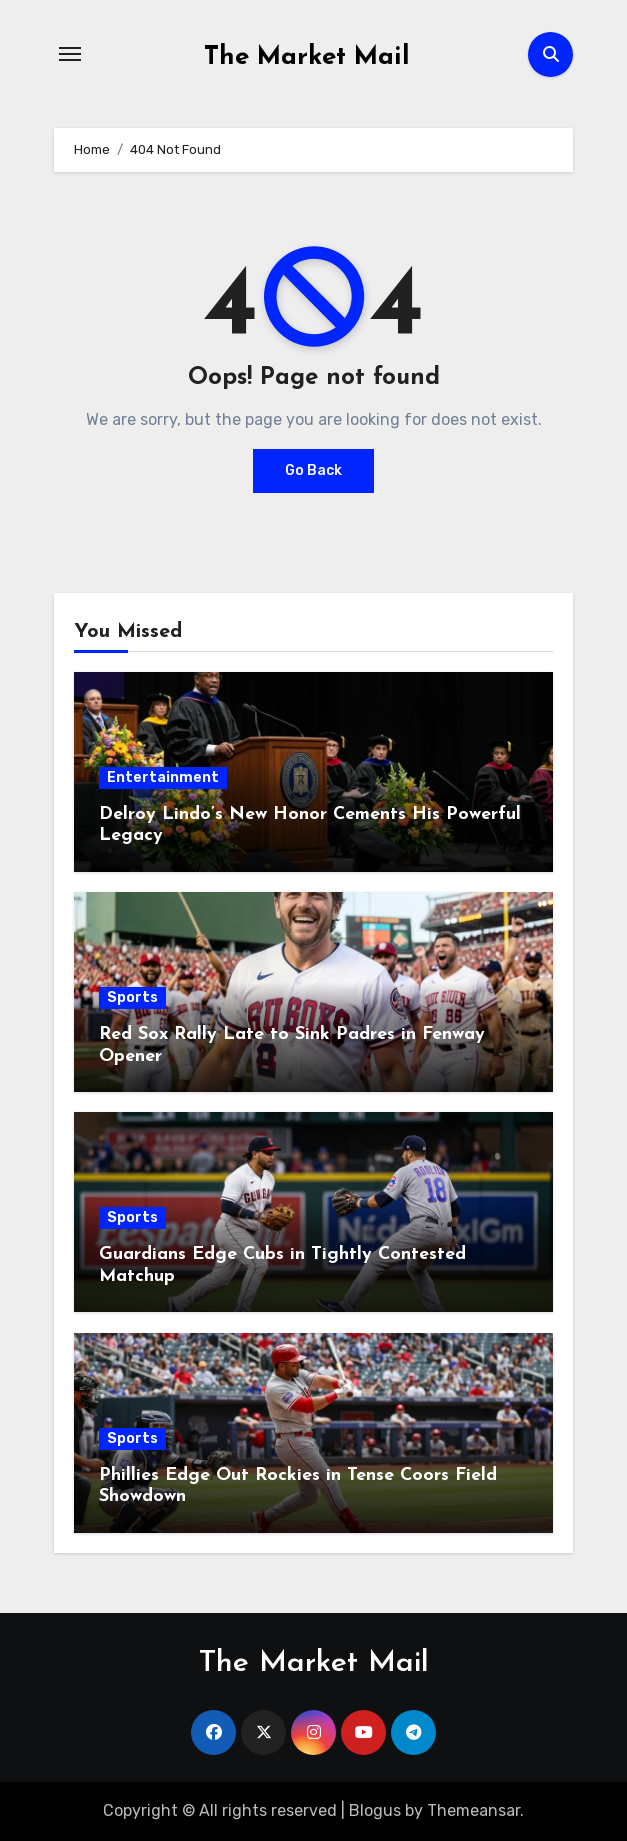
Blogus (375, 1810)
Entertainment (163, 777)
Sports (132, 997)
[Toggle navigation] (70, 54)
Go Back (313, 470)
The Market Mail (307, 57)
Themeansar (473, 1810)
